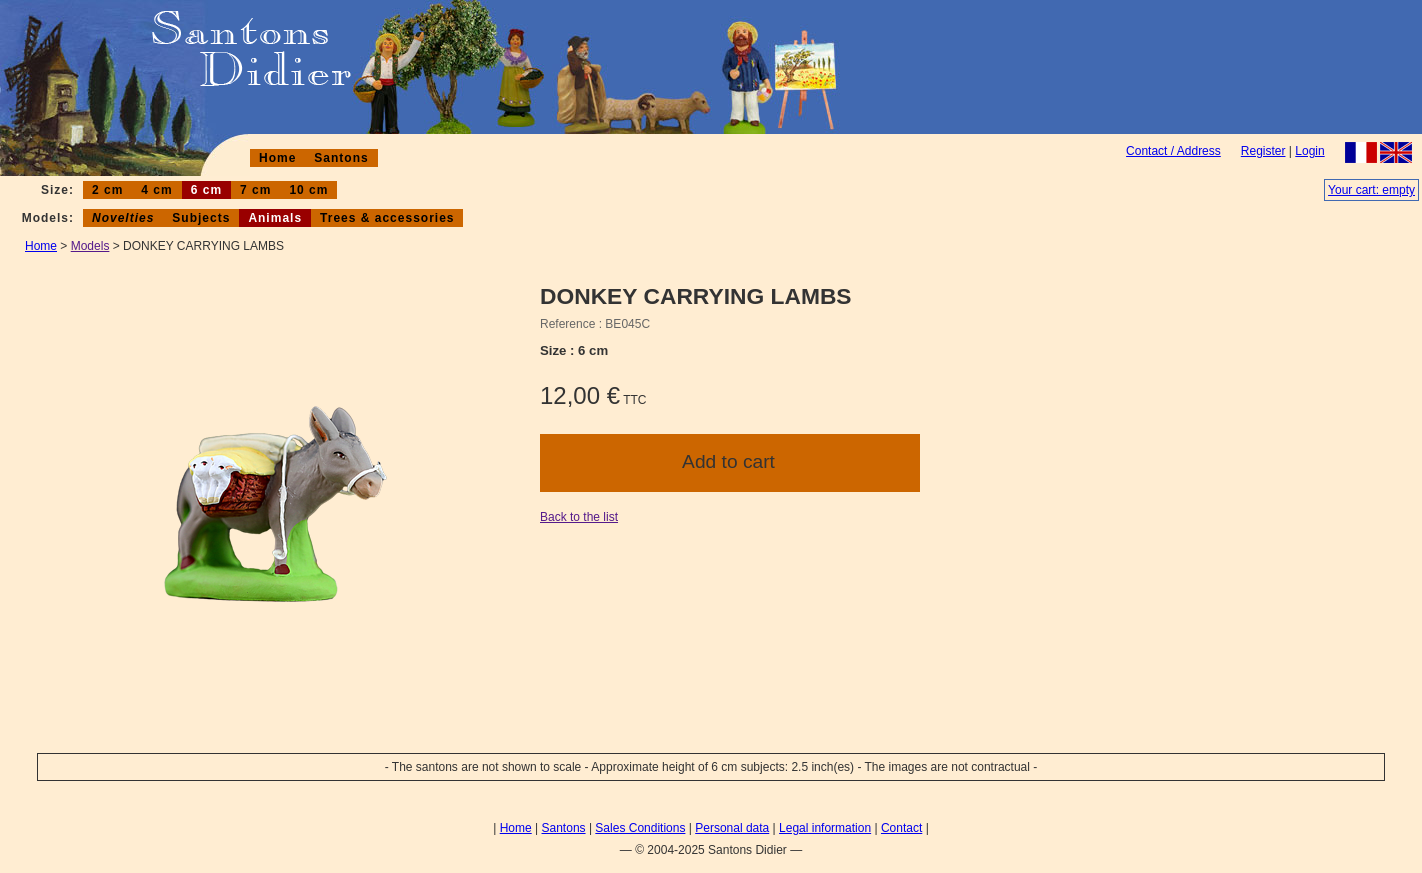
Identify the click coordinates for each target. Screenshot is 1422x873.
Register (1263, 151)
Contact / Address (1173, 151)
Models (90, 246)
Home (277, 158)
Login (1309, 151)
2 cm (107, 190)
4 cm (156, 190)
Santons (341, 158)
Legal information (825, 828)
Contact (901, 828)
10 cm (308, 190)
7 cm (255, 190)
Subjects (201, 218)
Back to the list (579, 517)
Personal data (732, 828)
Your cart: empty (1371, 190)
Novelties (123, 218)
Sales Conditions (640, 828)
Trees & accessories (387, 218)
